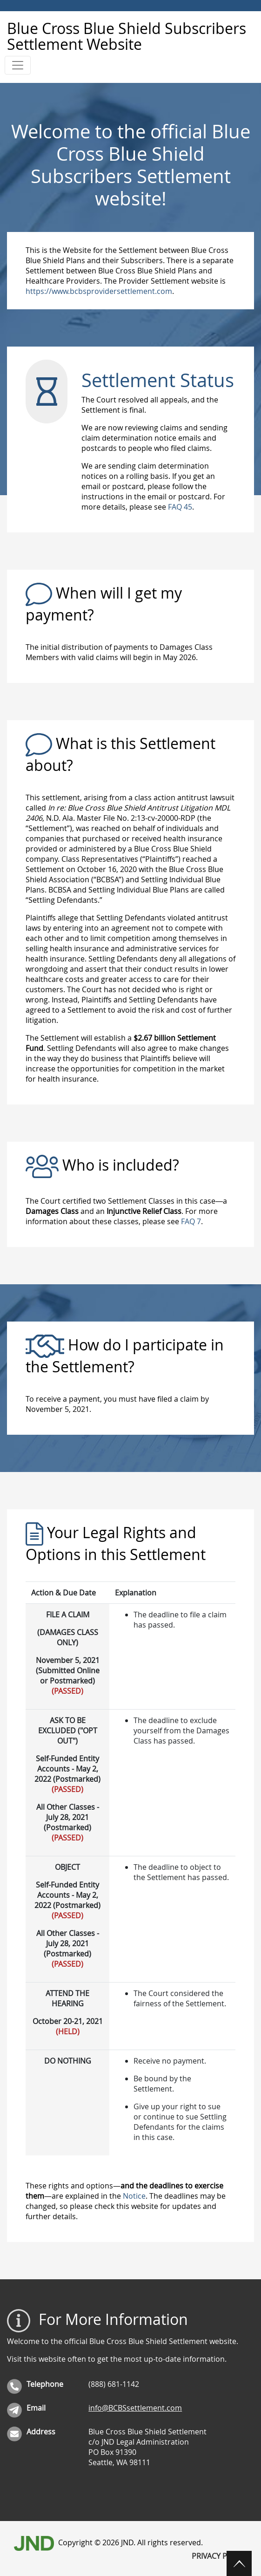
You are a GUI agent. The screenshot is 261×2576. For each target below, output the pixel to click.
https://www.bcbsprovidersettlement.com (99, 291)
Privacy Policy (219, 2556)
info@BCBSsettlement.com (135, 2408)
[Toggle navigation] (18, 65)
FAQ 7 (191, 1221)
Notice (134, 2196)
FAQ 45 (180, 507)
